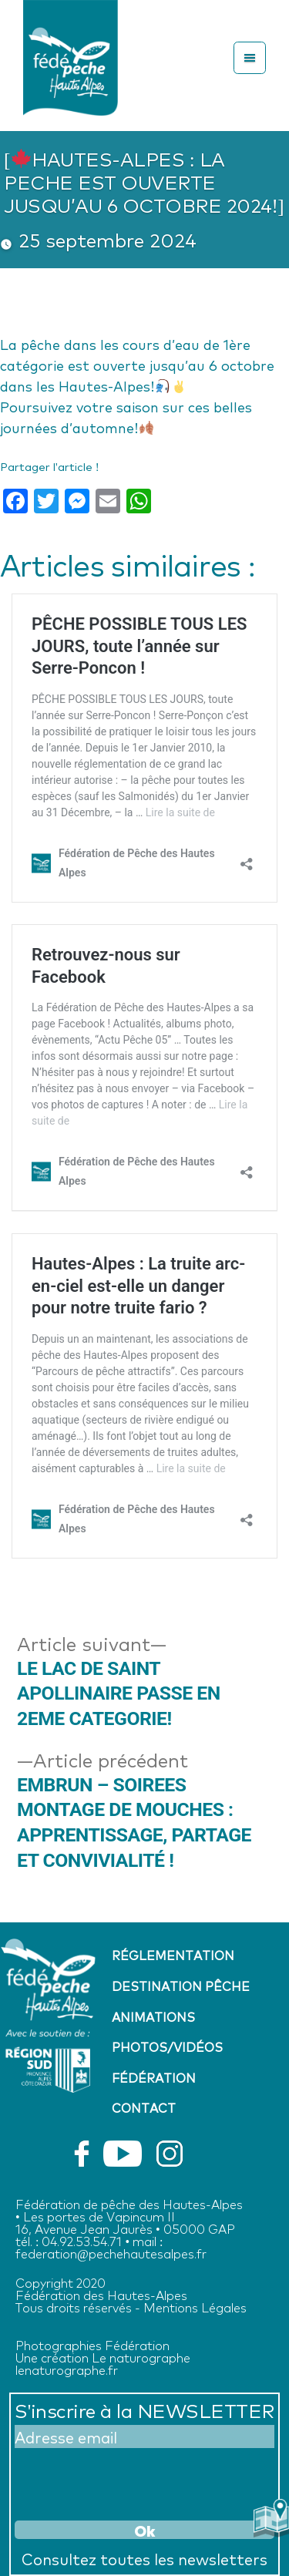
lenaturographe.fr (66, 2369)
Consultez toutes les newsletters (144, 2558)
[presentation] (132, 2482)
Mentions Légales (195, 2307)
